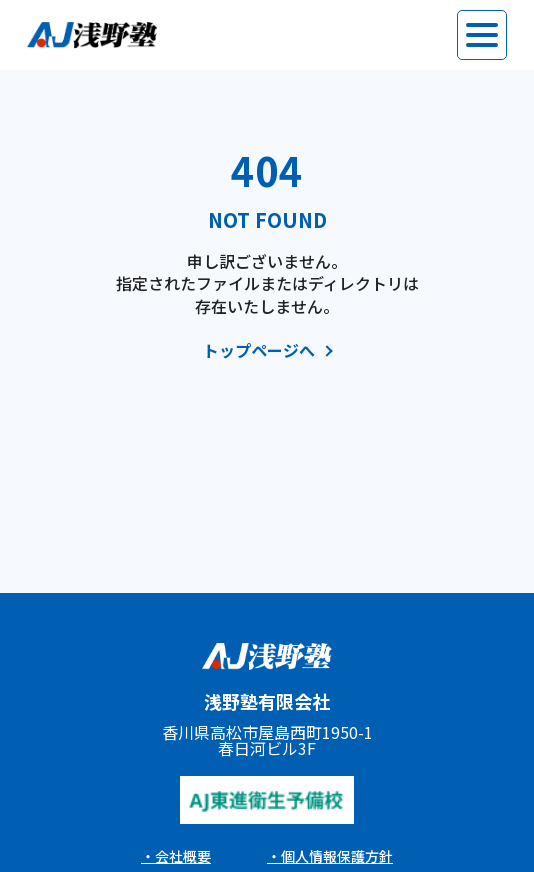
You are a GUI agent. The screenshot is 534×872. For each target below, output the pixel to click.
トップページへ (259, 351)
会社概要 (183, 856)
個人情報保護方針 (337, 856)
